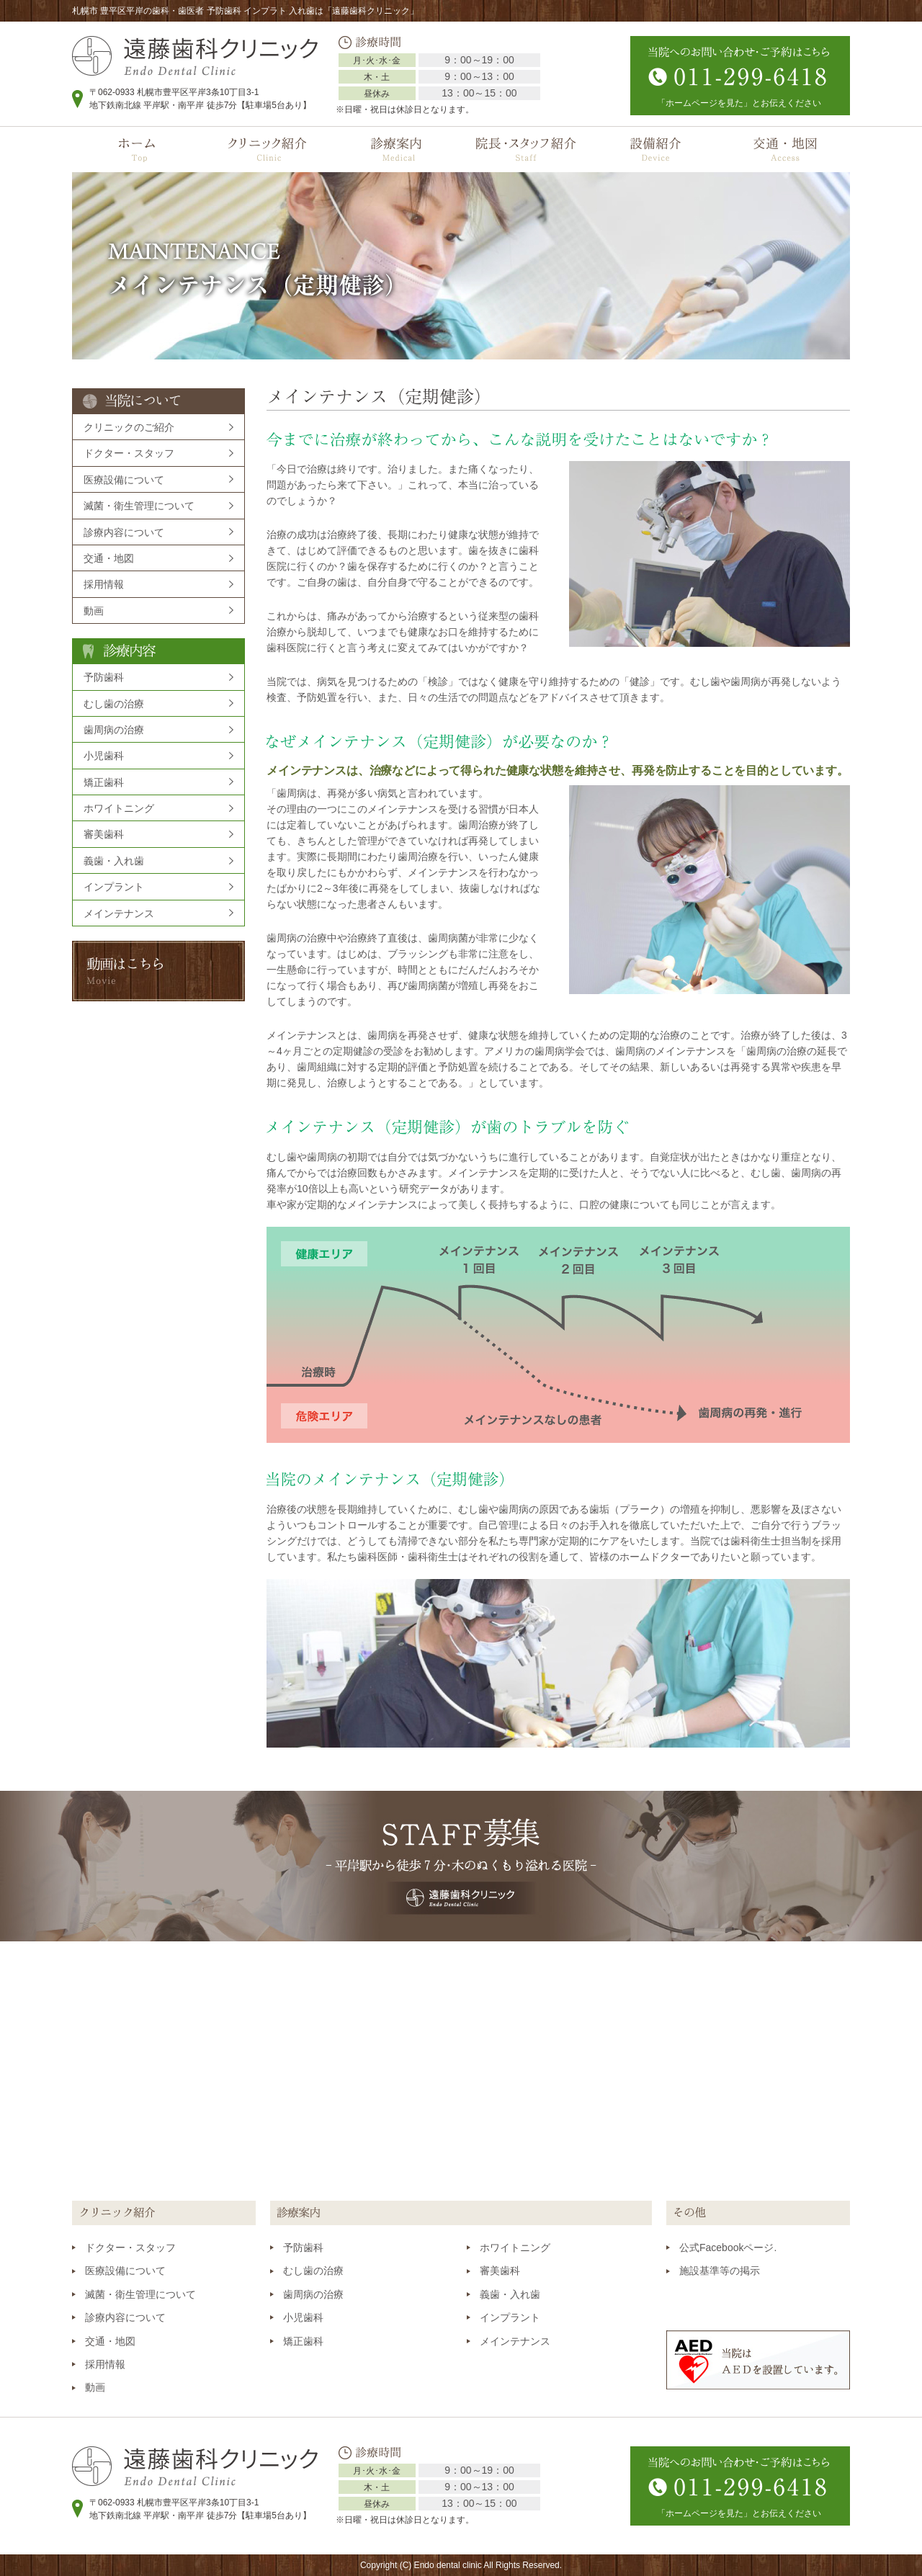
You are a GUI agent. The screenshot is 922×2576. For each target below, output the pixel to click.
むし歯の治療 (114, 704)
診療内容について (124, 532)
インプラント (114, 887)
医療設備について (124, 480)
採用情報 (104, 584)
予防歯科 (104, 677)
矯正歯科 (104, 782)
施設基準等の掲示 (719, 2270)
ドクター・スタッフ (129, 453)
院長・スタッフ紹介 (526, 149)
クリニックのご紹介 (129, 427)
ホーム (137, 149)
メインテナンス (119, 913)
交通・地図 (785, 149)
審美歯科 (104, 834)
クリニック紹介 (266, 149)
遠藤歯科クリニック (195, 56)
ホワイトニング (119, 808)
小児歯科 (104, 755)
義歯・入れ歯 (114, 861)
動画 (94, 611)
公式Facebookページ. (727, 2247)
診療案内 (396, 149)
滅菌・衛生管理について (139, 505)
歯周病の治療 (114, 729)
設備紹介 (655, 149)
